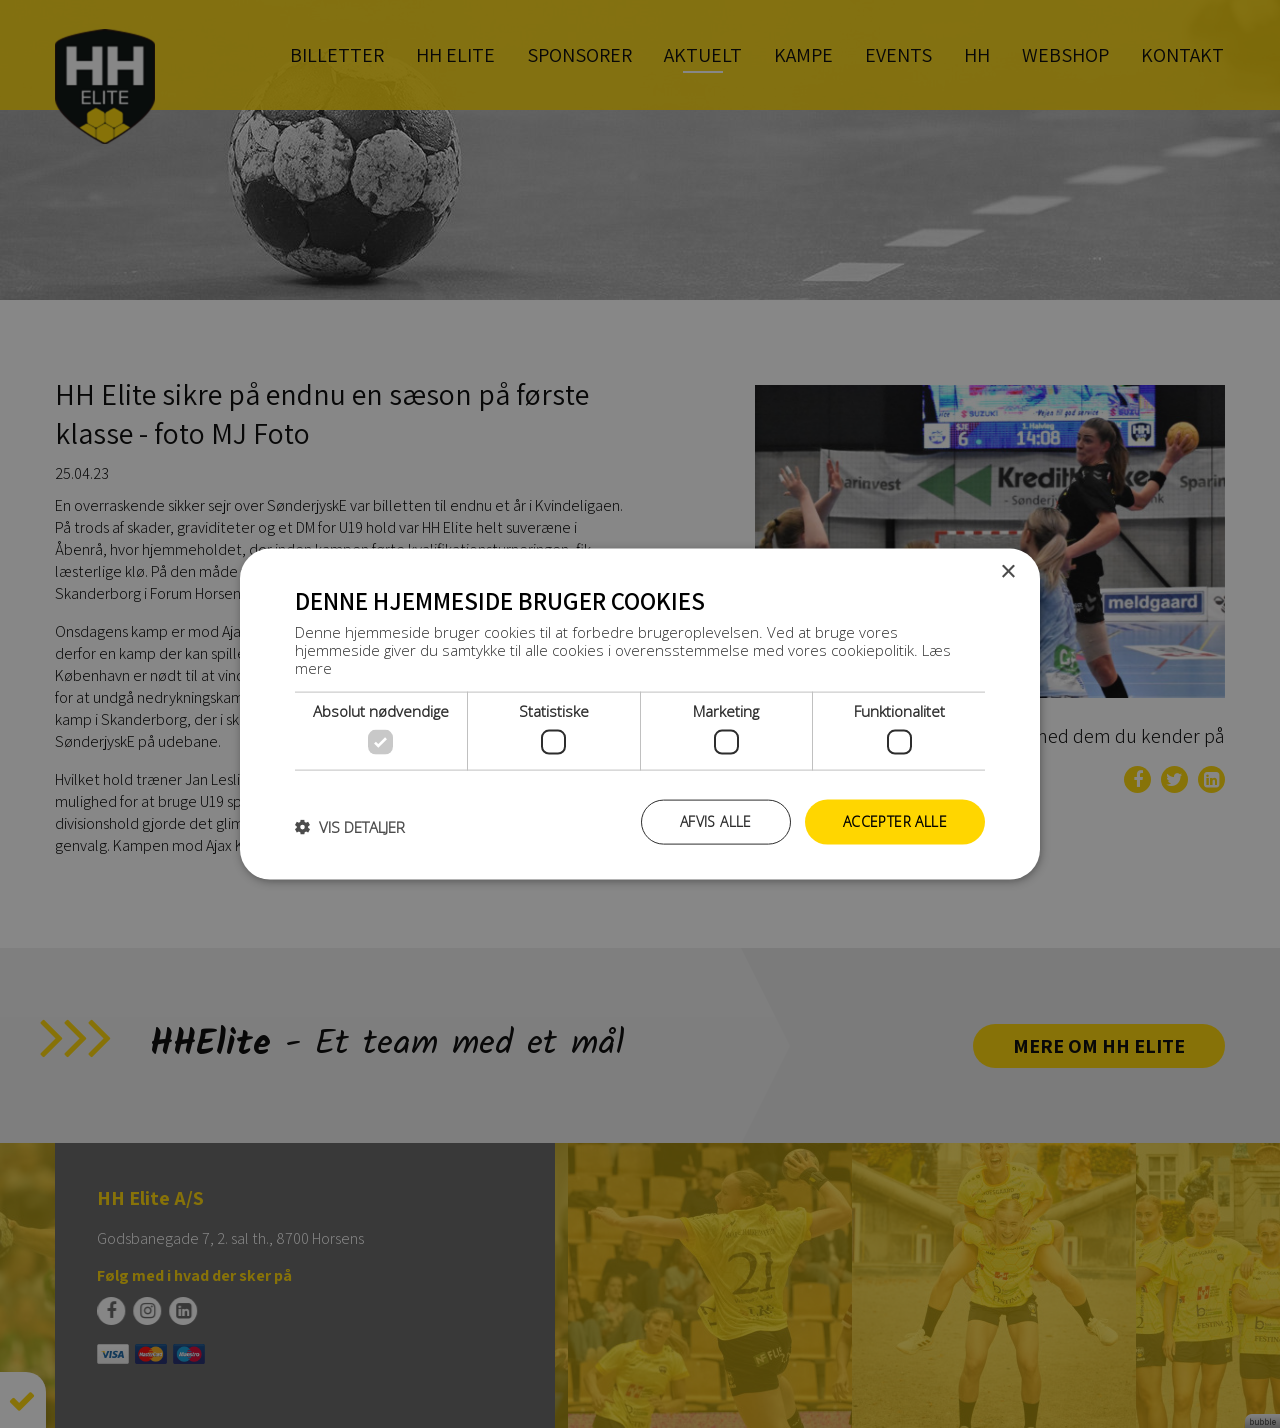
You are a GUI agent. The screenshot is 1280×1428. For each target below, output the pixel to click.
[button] (350, 827)
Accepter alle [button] (895, 821)
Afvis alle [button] (716, 821)
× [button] (1007, 572)
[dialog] (640, 714)
